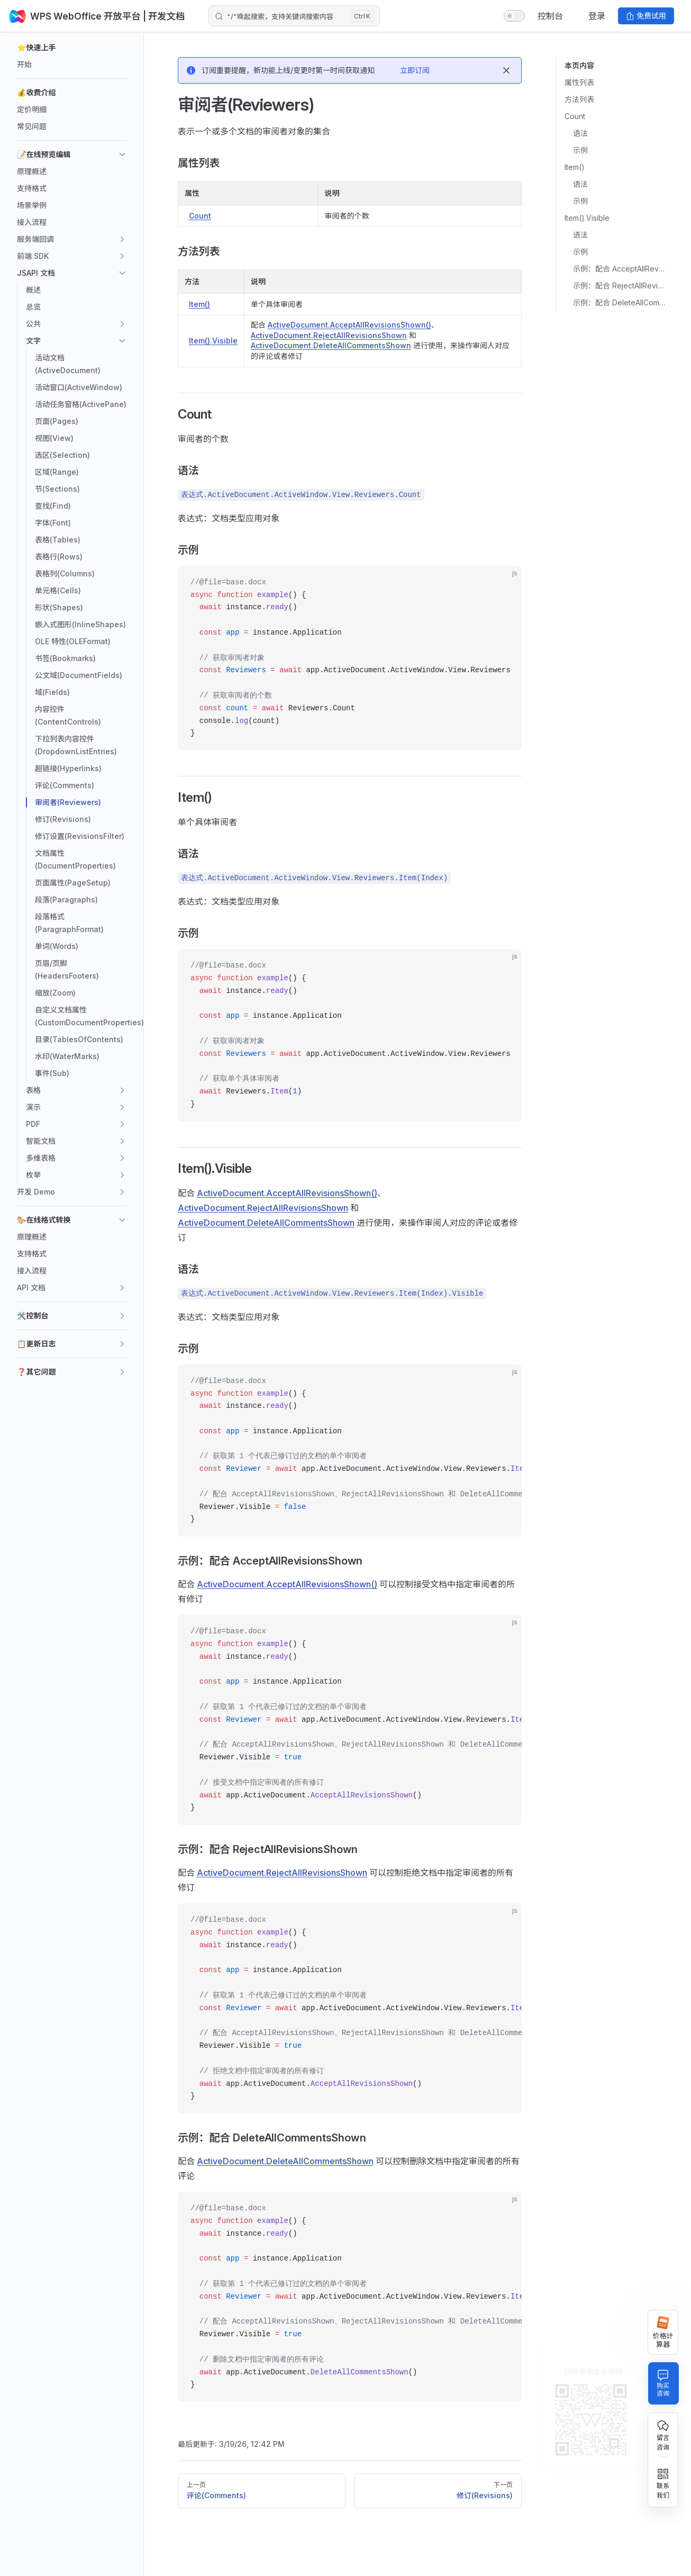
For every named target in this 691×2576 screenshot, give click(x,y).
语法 (580, 133)
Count (575, 116)
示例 (580, 150)
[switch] (514, 16)
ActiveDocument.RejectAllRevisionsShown (329, 335)
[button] (72, 47)
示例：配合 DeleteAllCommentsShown (619, 302)
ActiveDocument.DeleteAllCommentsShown (331, 345)
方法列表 (579, 99)
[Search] (294, 15)
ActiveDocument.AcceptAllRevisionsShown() (349, 324)
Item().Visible (587, 217)
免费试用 (646, 15)
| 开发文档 (167, 16)
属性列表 (579, 82)
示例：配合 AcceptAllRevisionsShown (619, 268)
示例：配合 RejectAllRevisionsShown (619, 285)
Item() (575, 166)
